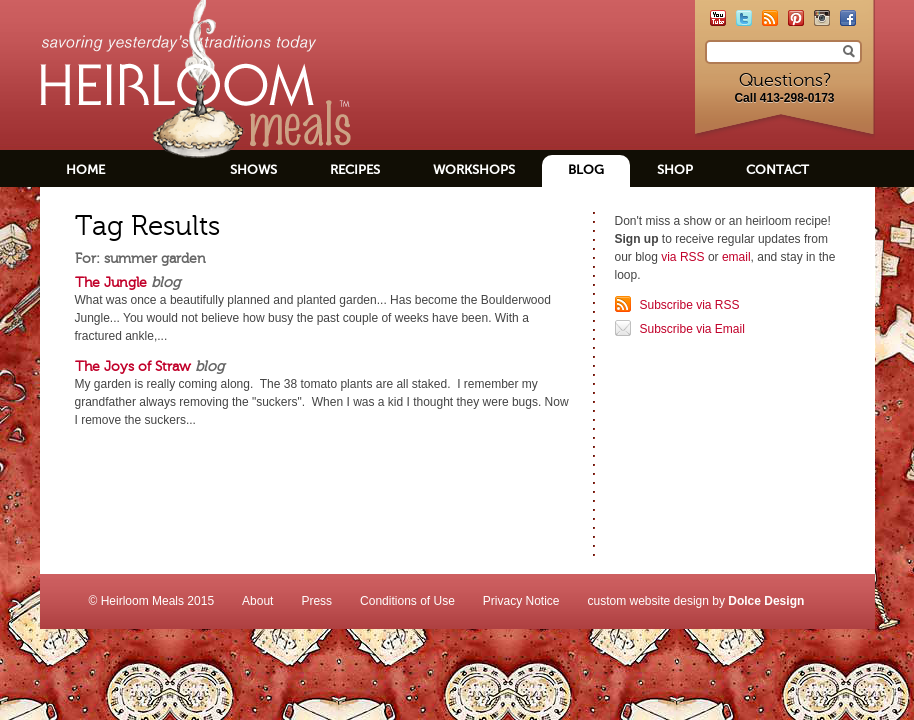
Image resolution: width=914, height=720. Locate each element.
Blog (586, 169)
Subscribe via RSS (690, 305)
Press (316, 601)
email (736, 257)
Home (85, 169)
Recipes (355, 169)
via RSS (682, 257)
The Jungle (111, 282)
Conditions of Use (407, 601)
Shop (675, 169)
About (257, 601)
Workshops (474, 169)
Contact (777, 169)
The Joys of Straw (133, 366)
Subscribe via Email (692, 329)
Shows (253, 169)
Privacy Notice (521, 601)
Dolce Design (766, 601)
